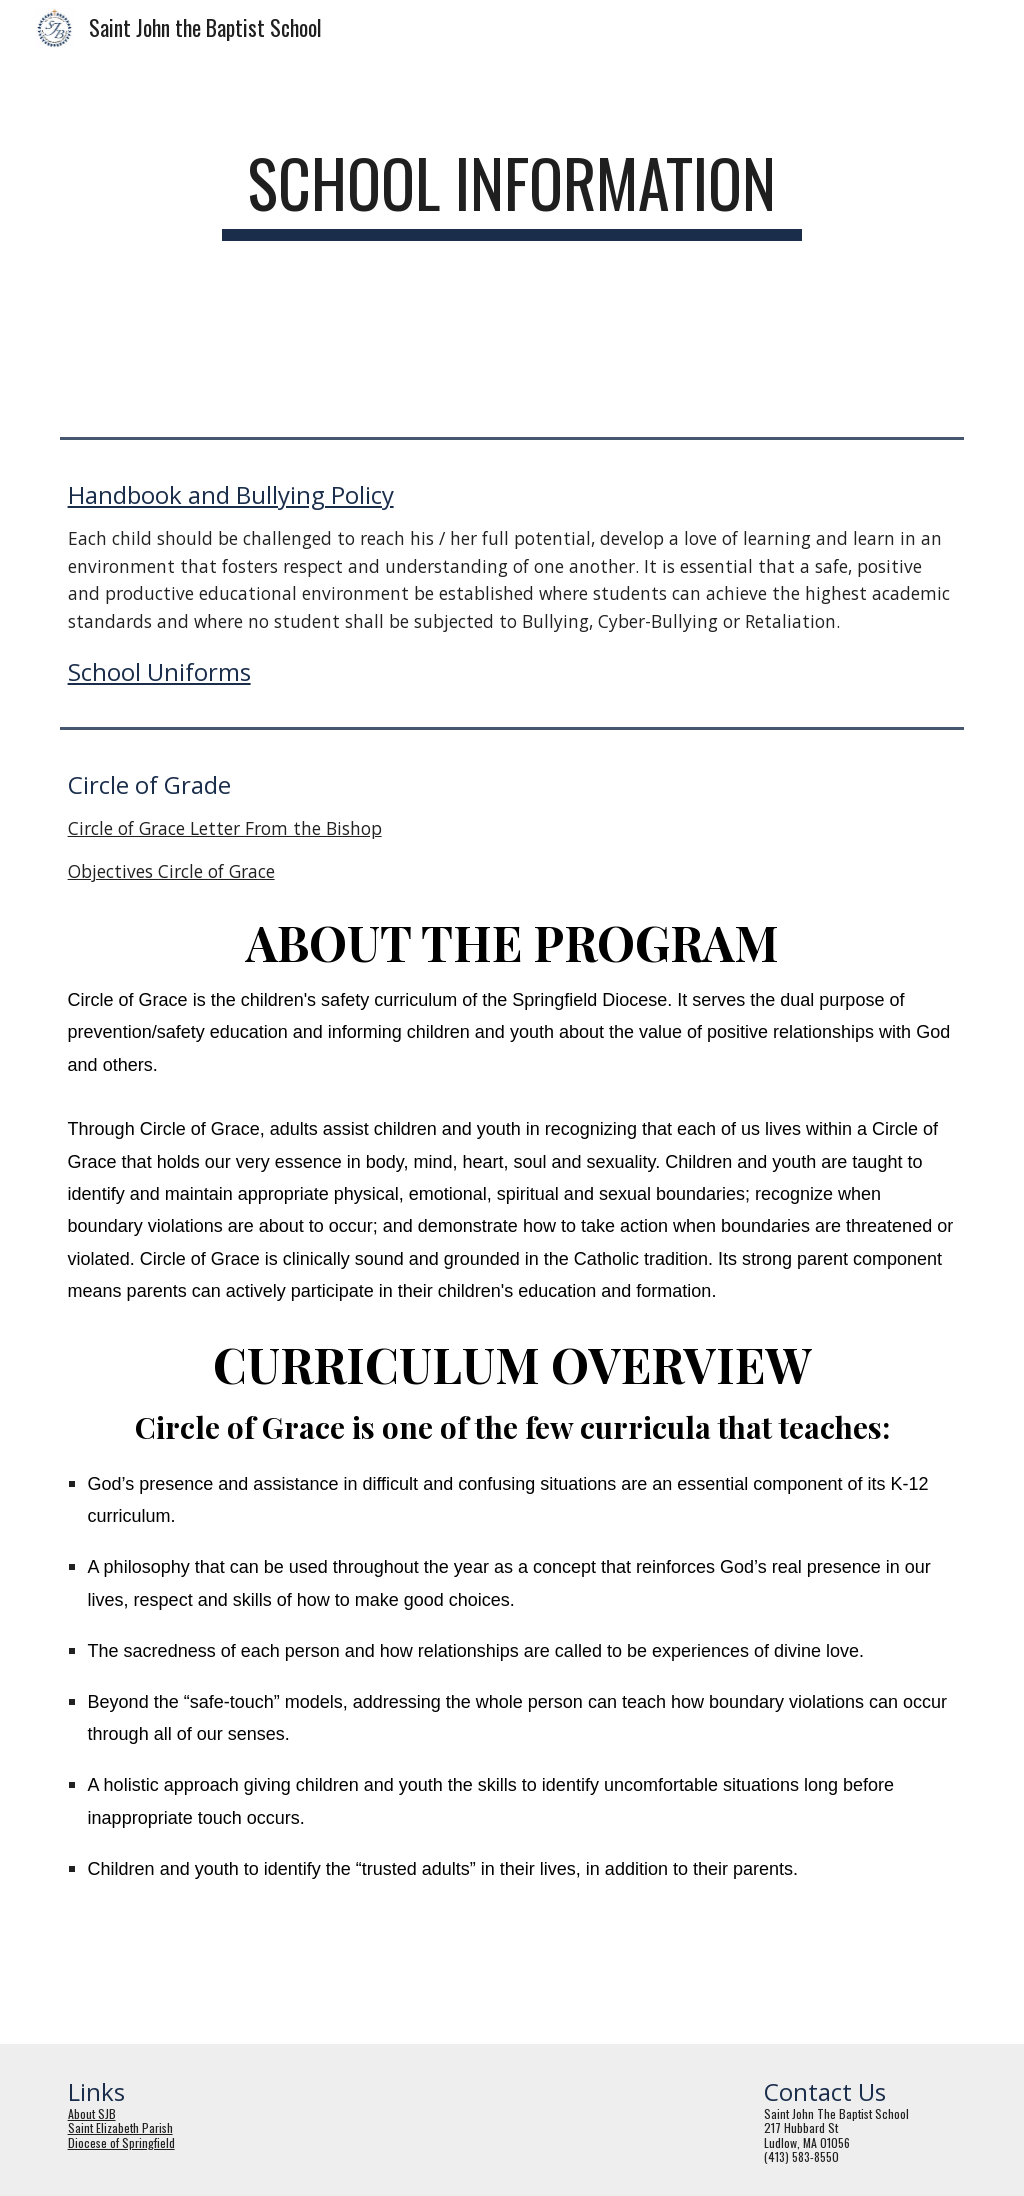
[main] (511, 192)
